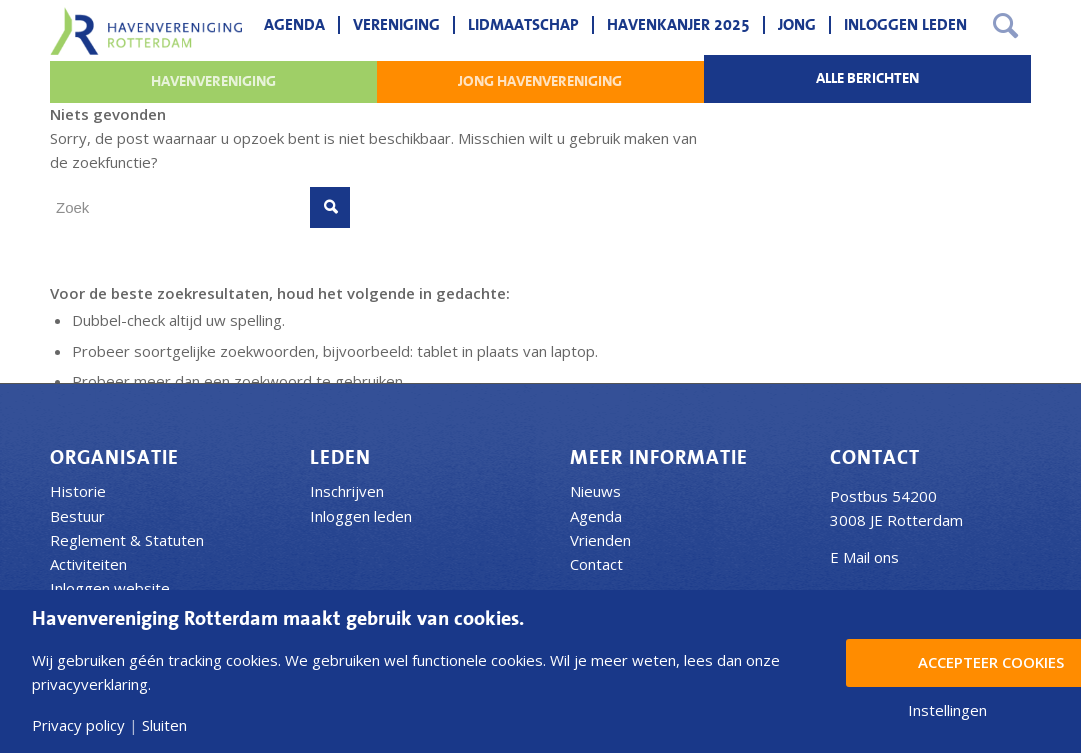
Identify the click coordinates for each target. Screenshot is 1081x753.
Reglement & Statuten (127, 540)
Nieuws (595, 491)
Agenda (596, 516)
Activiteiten (88, 564)
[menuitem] (294, 25)
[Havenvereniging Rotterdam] (146, 31)
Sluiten (164, 725)
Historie (78, 491)
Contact (596, 564)
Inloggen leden (361, 516)
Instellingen (947, 710)
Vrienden (600, 540)
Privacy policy (78, 725)
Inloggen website (110, 588)
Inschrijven (347, 491)
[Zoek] (1005, 25)
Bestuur (77, 516)
